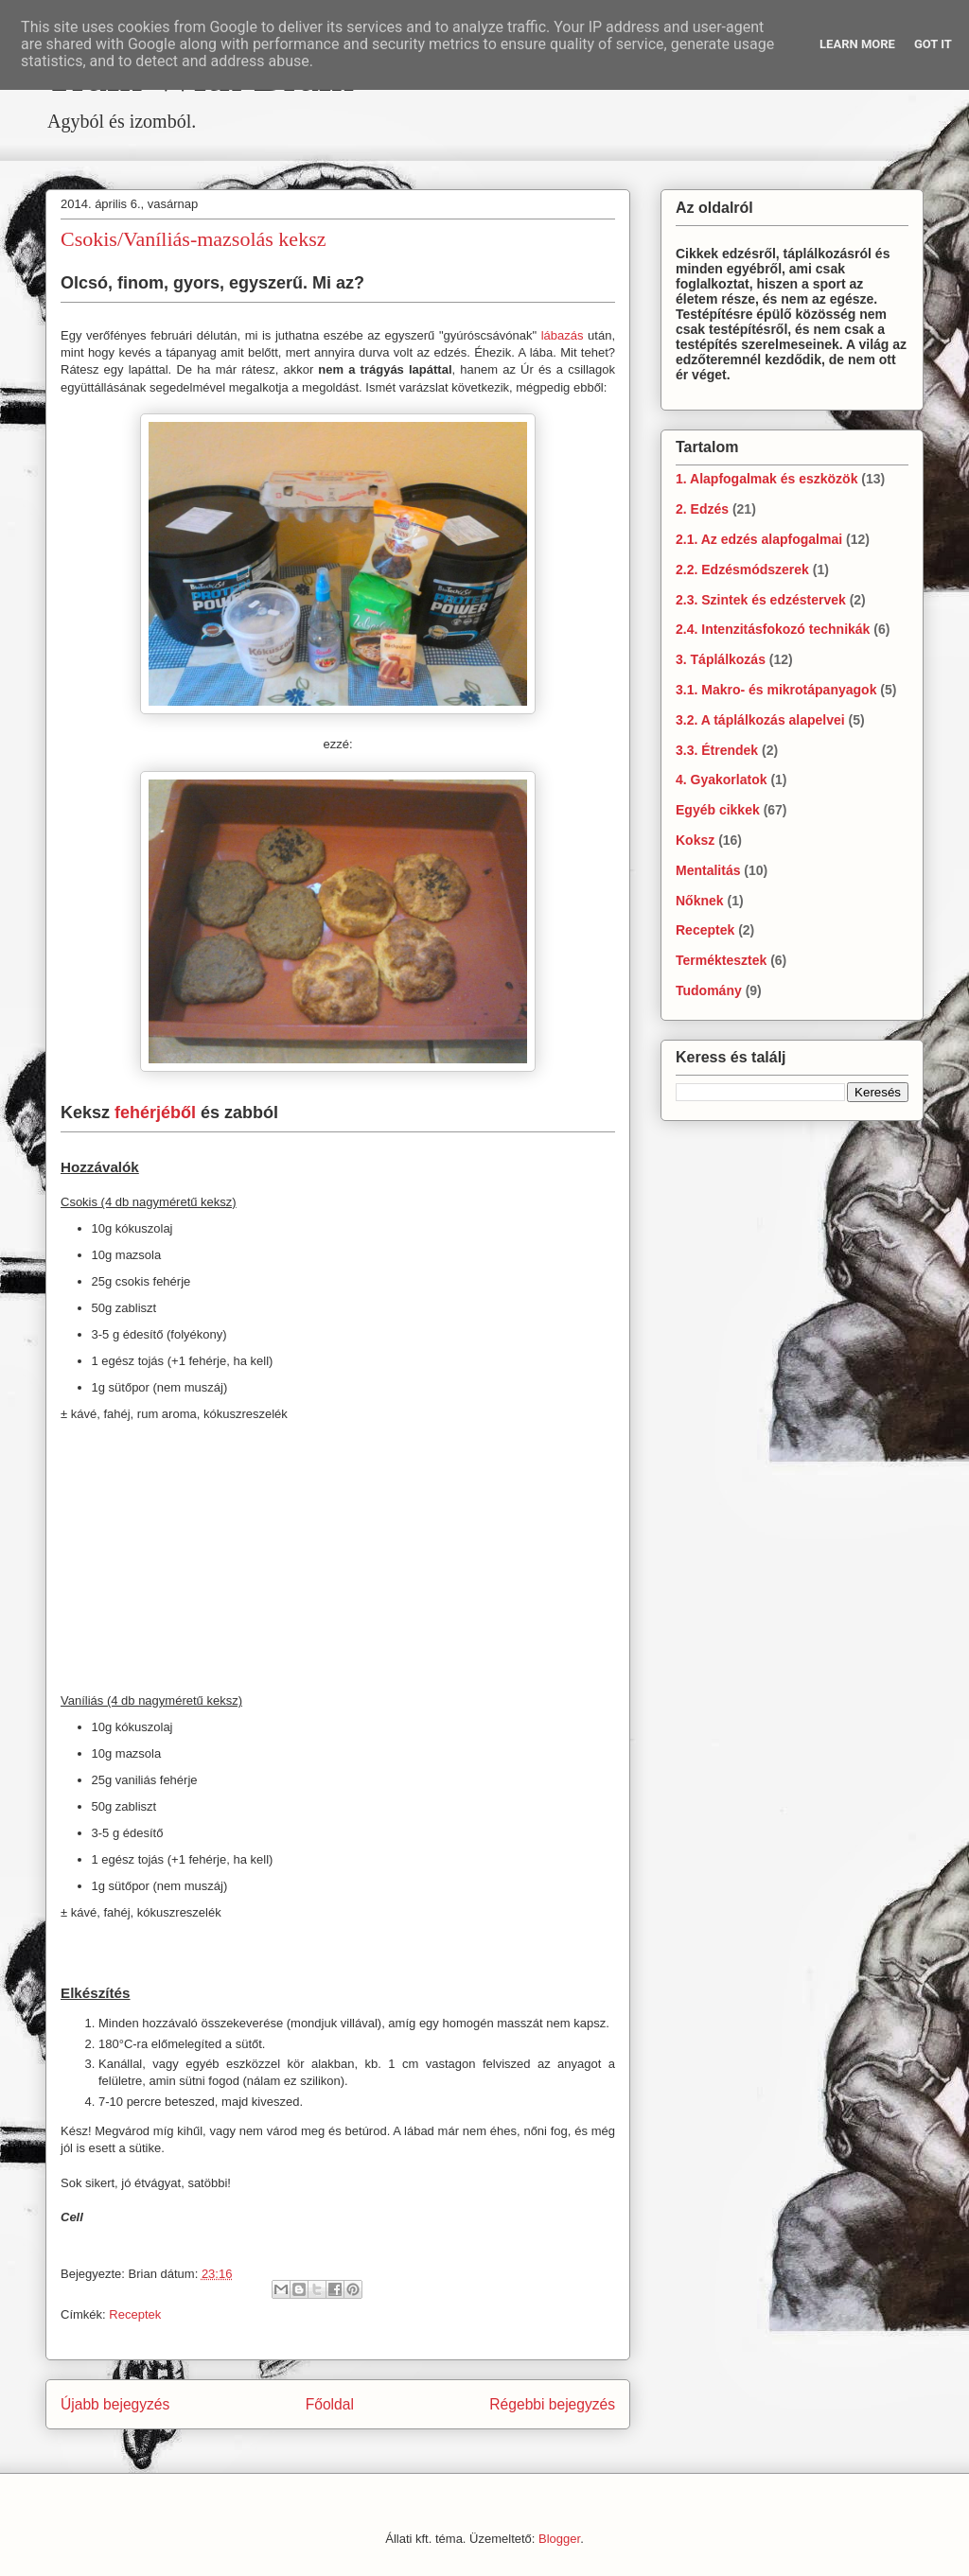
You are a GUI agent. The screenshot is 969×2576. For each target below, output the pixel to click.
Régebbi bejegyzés (552, 2404)
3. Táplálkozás (721, 659)
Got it (933, 44)
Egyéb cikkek (718, 809)
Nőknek (700, 900)
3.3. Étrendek (717, 750)
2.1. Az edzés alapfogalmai (759, 539)
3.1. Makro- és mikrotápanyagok (776, 689)
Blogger (559, 2539)
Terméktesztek (721, 960)
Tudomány (709, 990)
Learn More (857, 44)
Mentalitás (708, 870)
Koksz (695, 840)
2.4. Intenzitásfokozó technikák (773, 629)
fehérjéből (155, 1112)
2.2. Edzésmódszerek (742, 569)
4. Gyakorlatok (721, 779)
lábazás (562, 335)
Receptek (135, 2314)
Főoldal (330, 2404)
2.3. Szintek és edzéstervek (761, 599)
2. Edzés (702, 509)
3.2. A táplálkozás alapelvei (760, 719)
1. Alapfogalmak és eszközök (766, 478)
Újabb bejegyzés (115, 2404)
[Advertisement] (337, 149)
